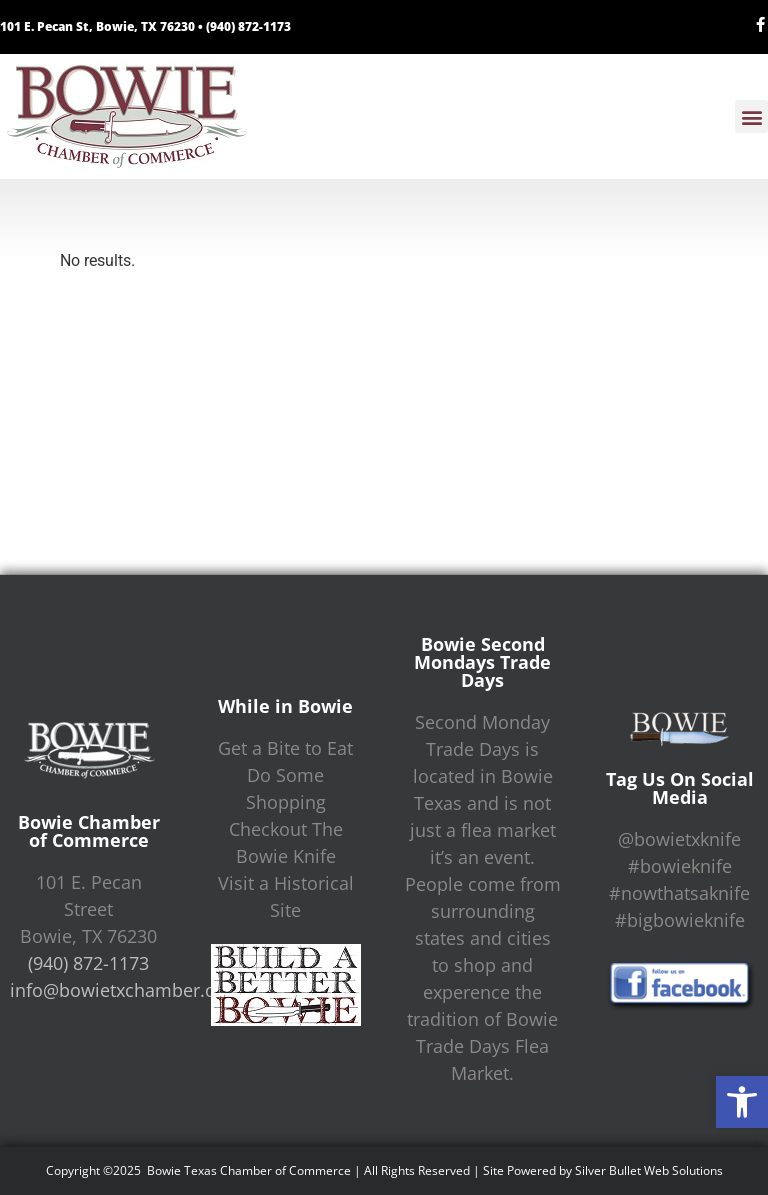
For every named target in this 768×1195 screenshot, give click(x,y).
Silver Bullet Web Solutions (649, 1170)
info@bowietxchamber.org (121, 990)
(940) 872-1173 (248, 26)
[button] (742, 1102)
